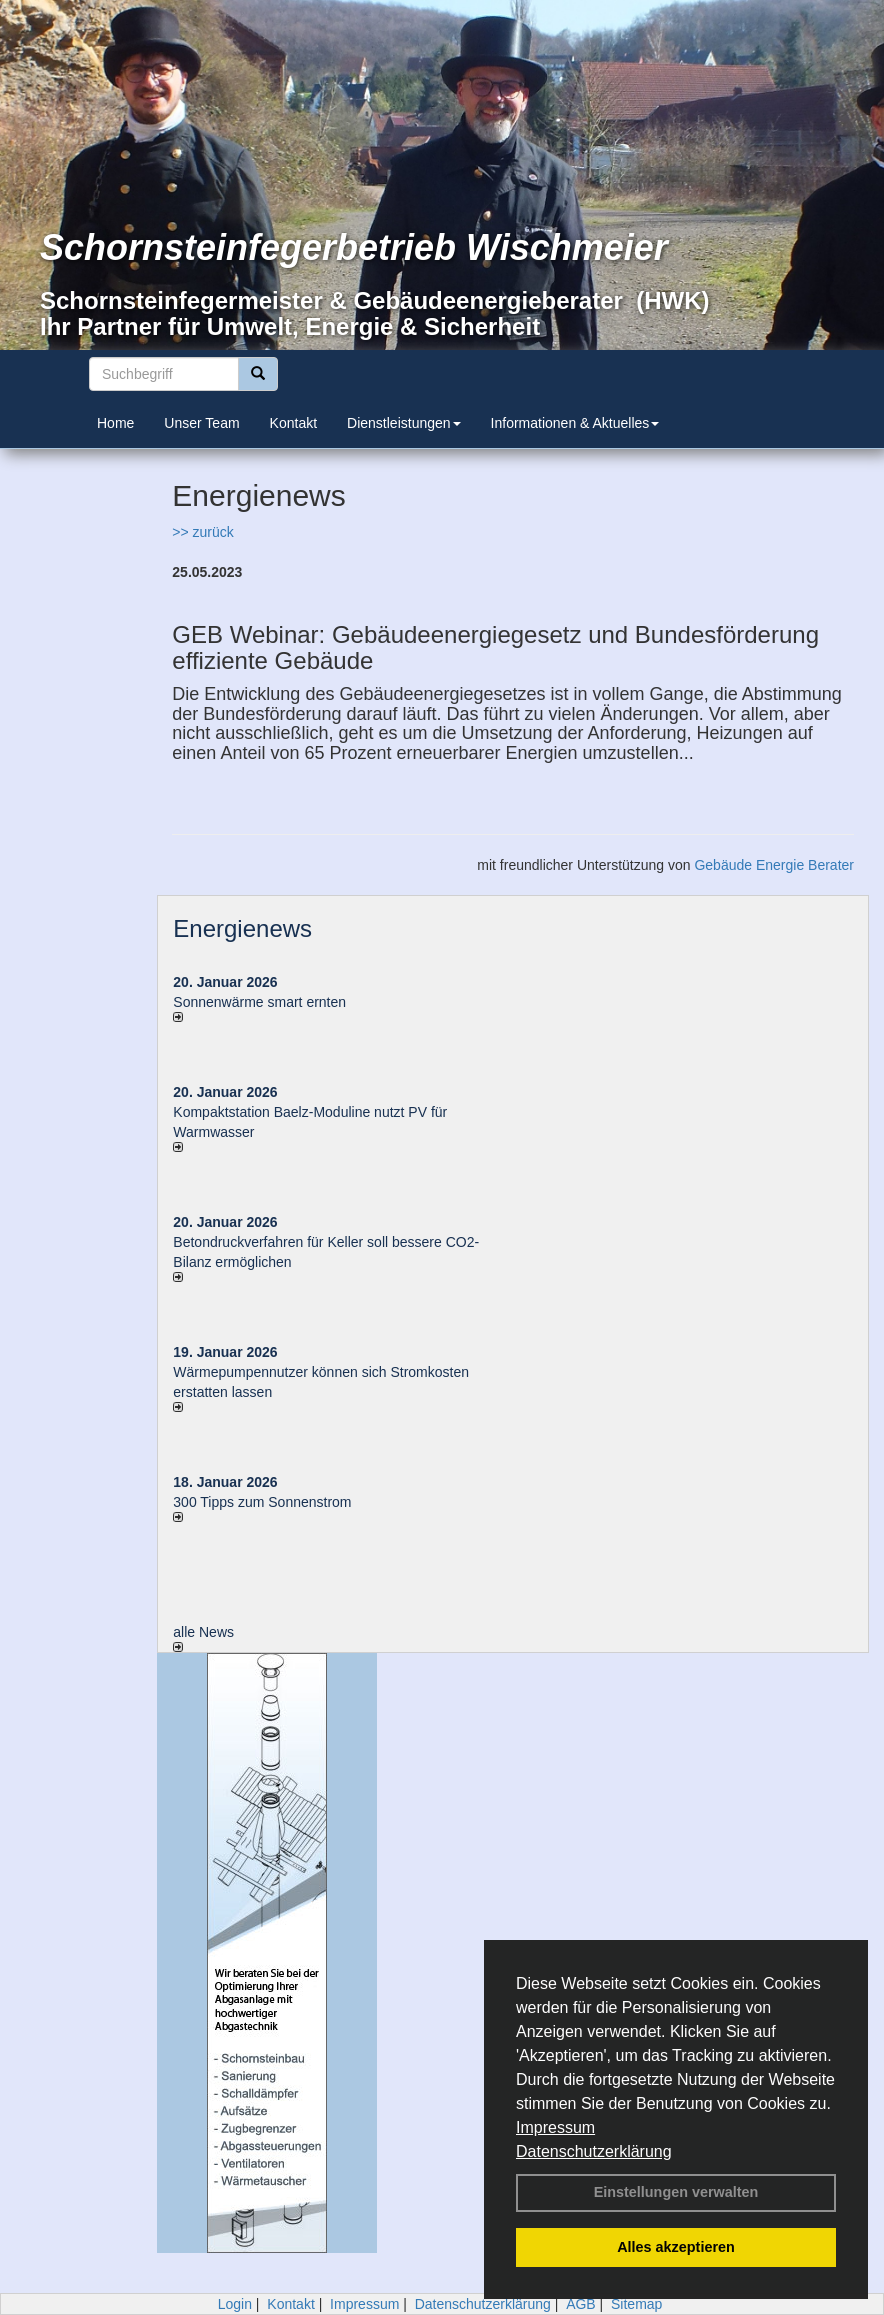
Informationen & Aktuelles (575, 423)
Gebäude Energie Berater (774, 865)
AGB (581, 2304)
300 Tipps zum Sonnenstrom (262, 1502)
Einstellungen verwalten (676, 2192)
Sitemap (636, 2304)
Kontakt (293, 423)
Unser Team (201, 423)
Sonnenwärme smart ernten (259, 1002)
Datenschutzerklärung (594, 2151)
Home (115, 423)
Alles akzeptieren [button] (676, 2247)
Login (235, 2304)
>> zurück (202, 532)
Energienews (242, 928)
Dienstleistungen (404, 423)
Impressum (555, 2127)
